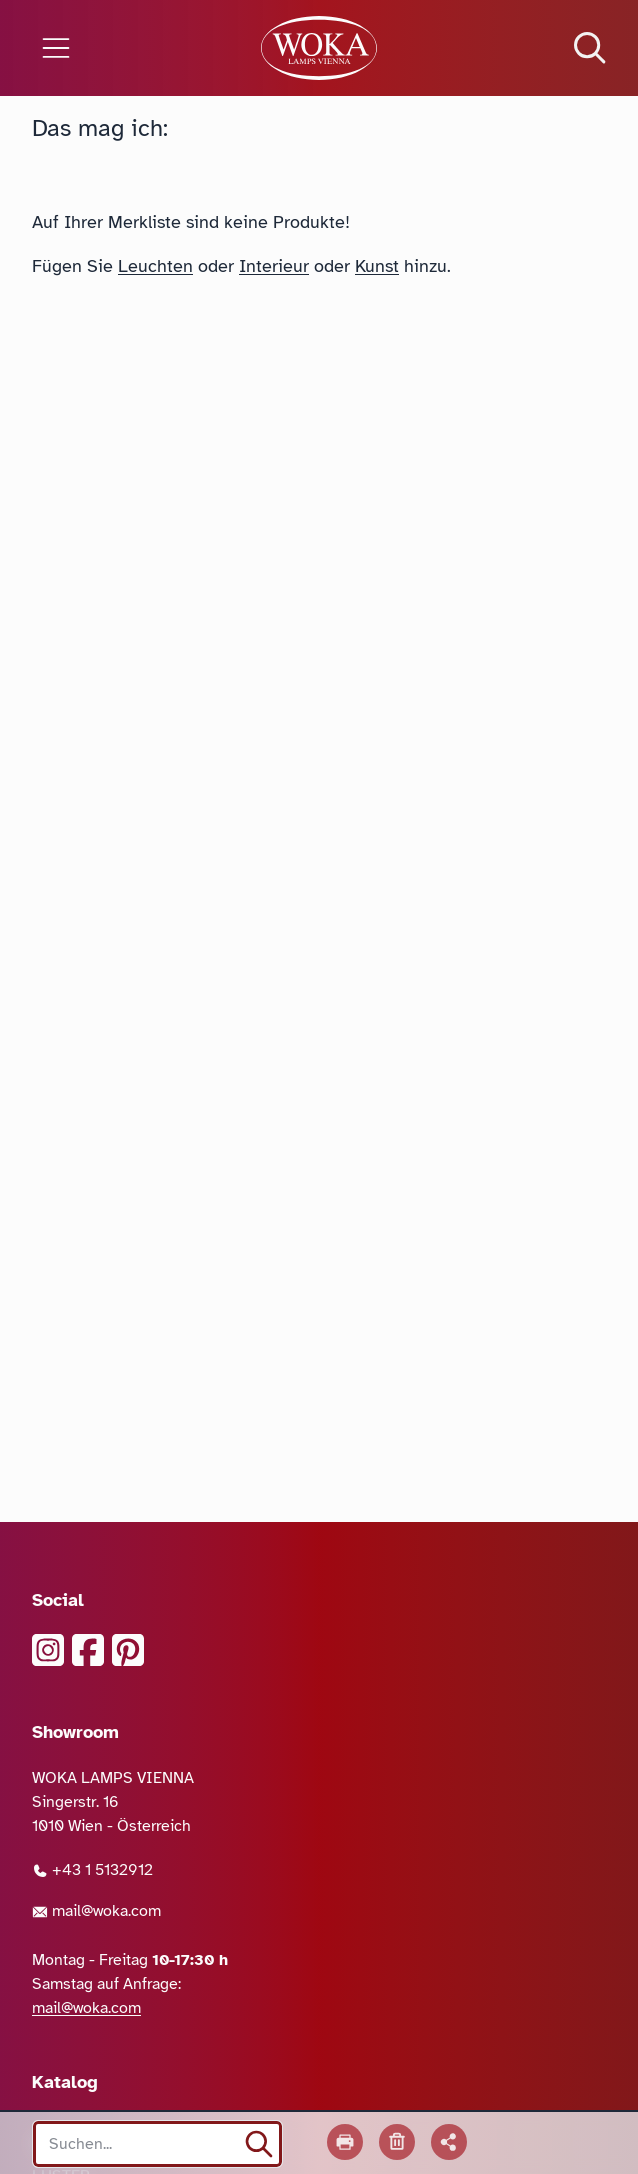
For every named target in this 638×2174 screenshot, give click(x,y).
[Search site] (157, 2144)
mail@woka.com (96, 1911)
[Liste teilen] (449, 2142)
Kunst (377, 266)
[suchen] (259, 2144)
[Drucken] (345, 2142)
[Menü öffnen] (106, 48)
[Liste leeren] (397, 2142)
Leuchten (155, 266)
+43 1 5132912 (92, 1870)
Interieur (274, 266)
